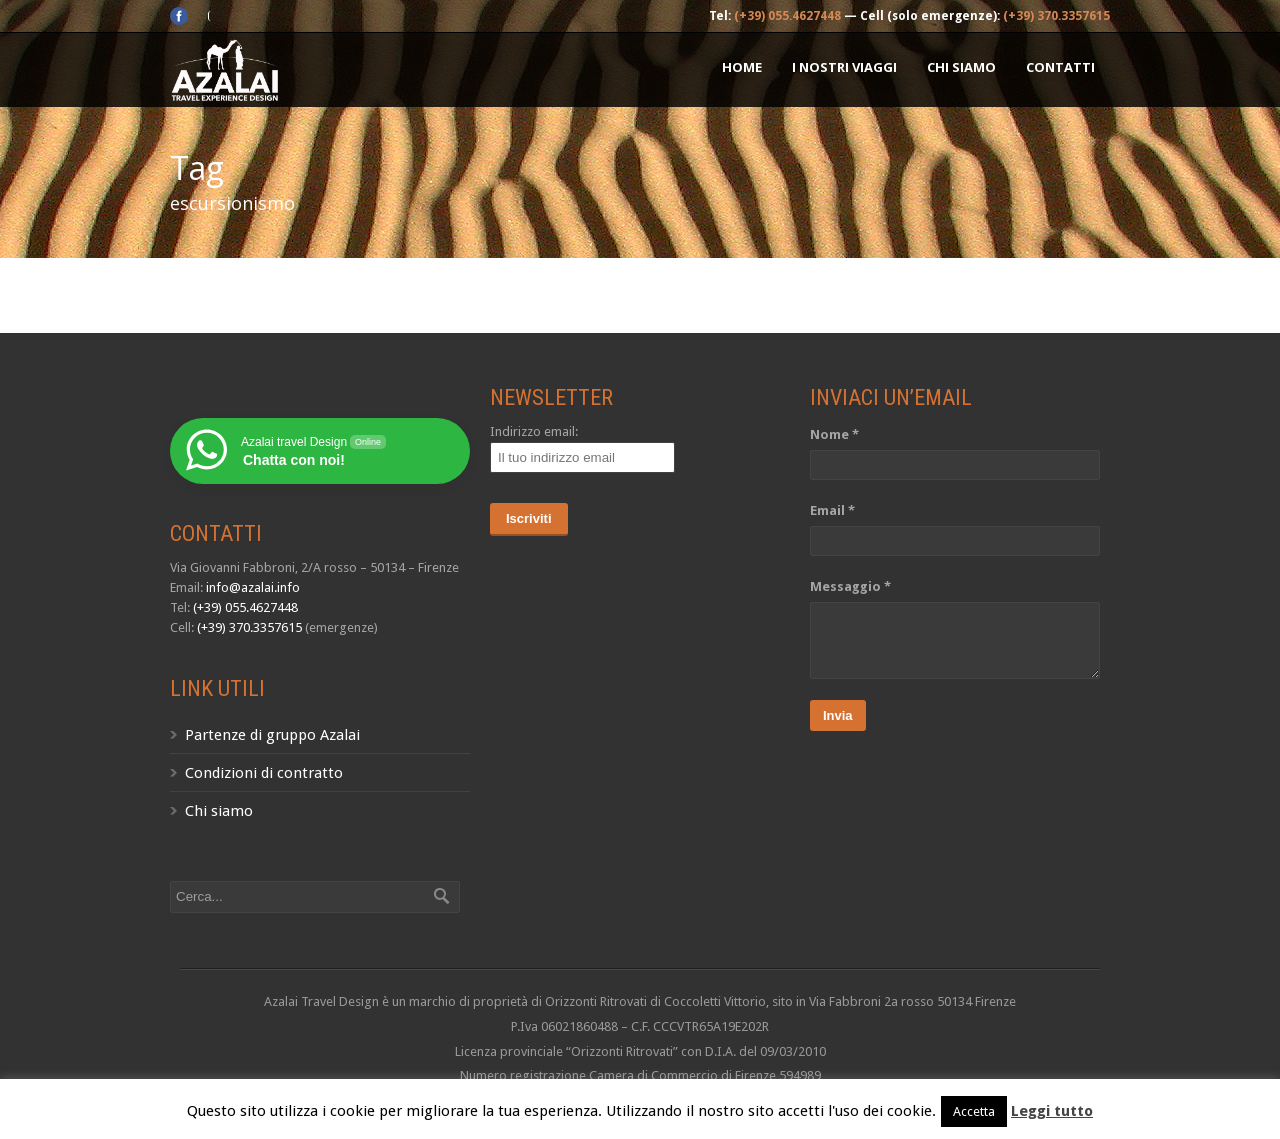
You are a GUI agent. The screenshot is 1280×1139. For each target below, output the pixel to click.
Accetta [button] (974, 1111)
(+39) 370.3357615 (1056, 16)
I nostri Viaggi (844, 67)
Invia (838, 715)
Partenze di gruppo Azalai (272, 735)
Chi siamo (961, 67)
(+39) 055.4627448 (787, 16)
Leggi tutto (1052, 1111)
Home (742, 67)
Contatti (1060, 67)
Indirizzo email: (534, 431)
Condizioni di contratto (264, 773)
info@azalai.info (253, 587)
